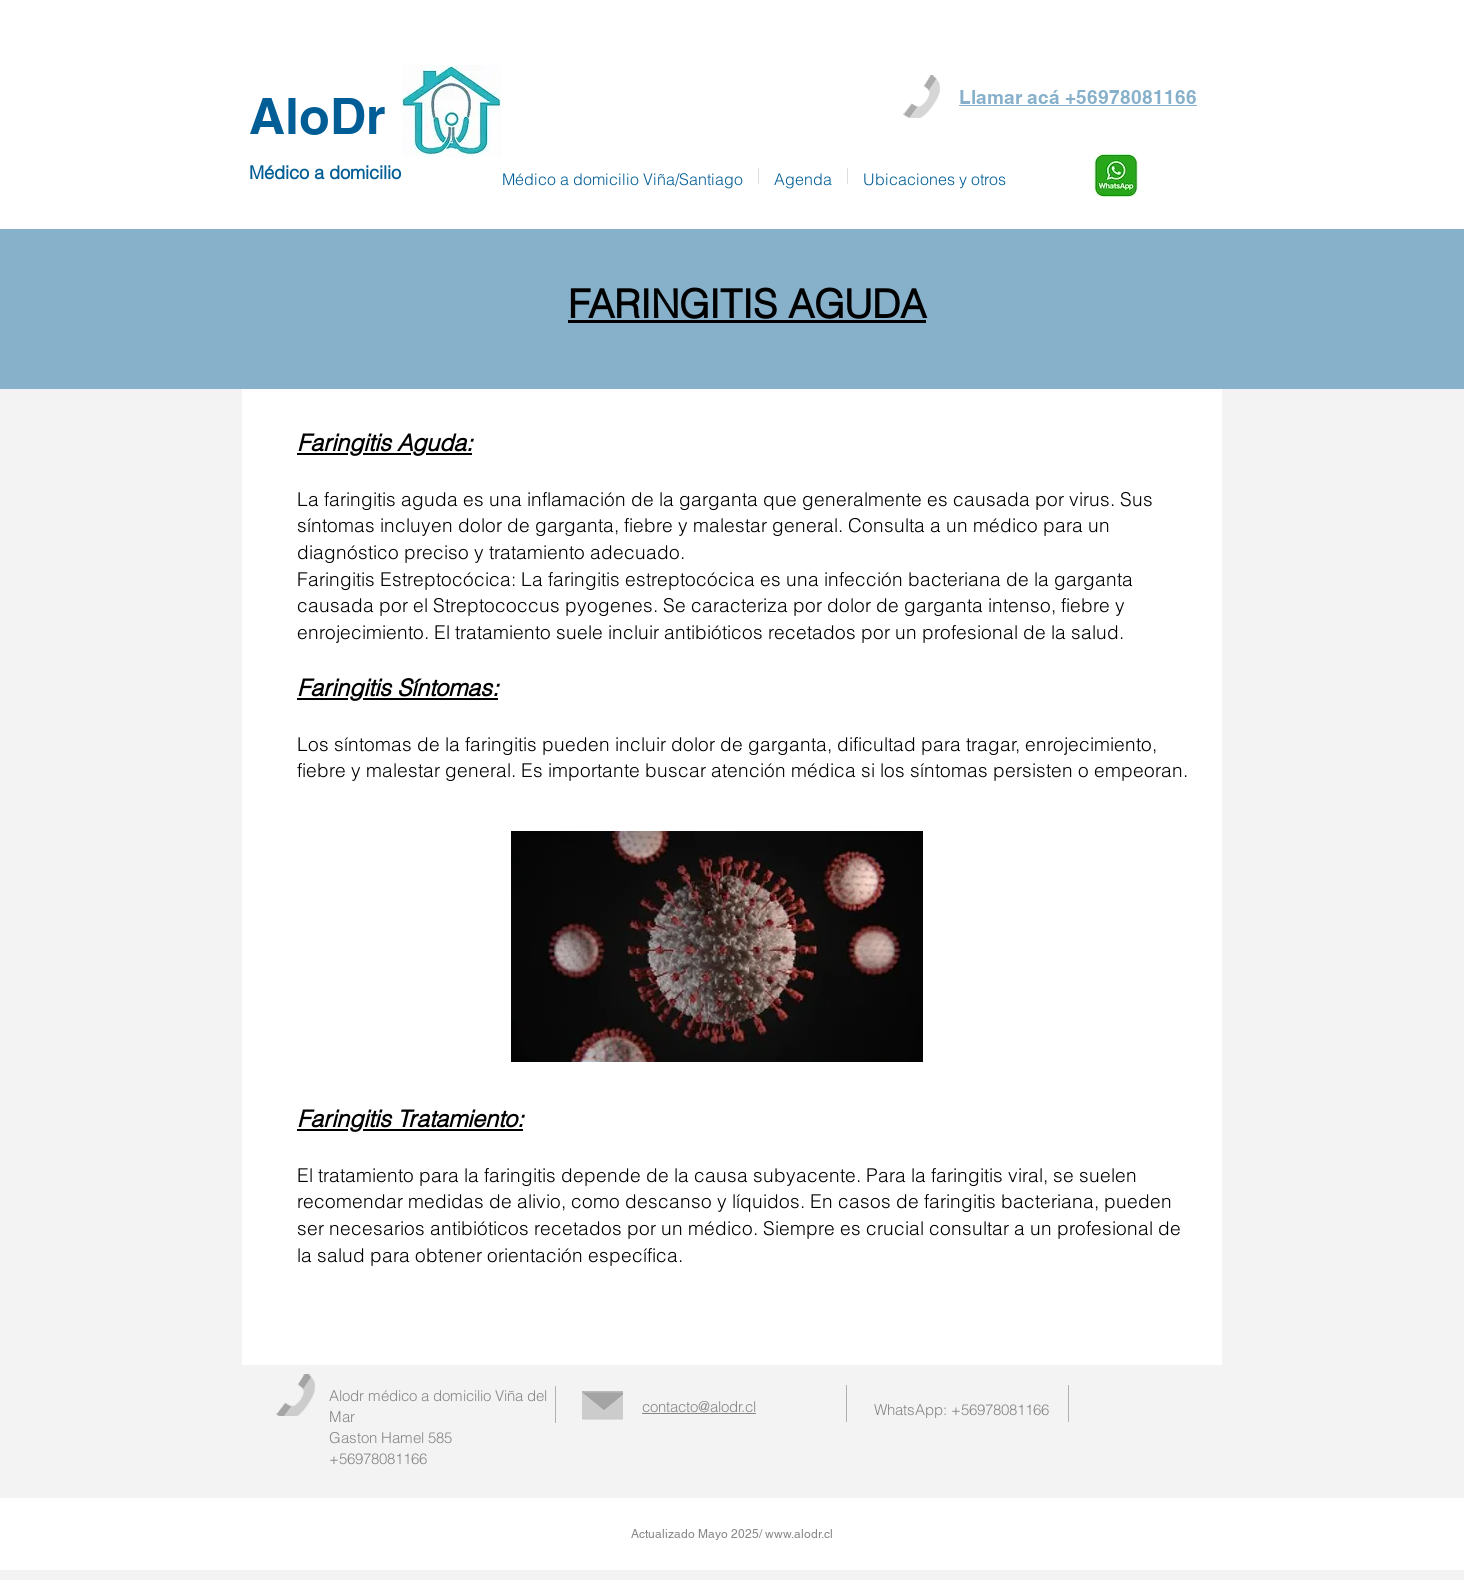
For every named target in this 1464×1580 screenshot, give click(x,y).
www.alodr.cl (799, 1534)
